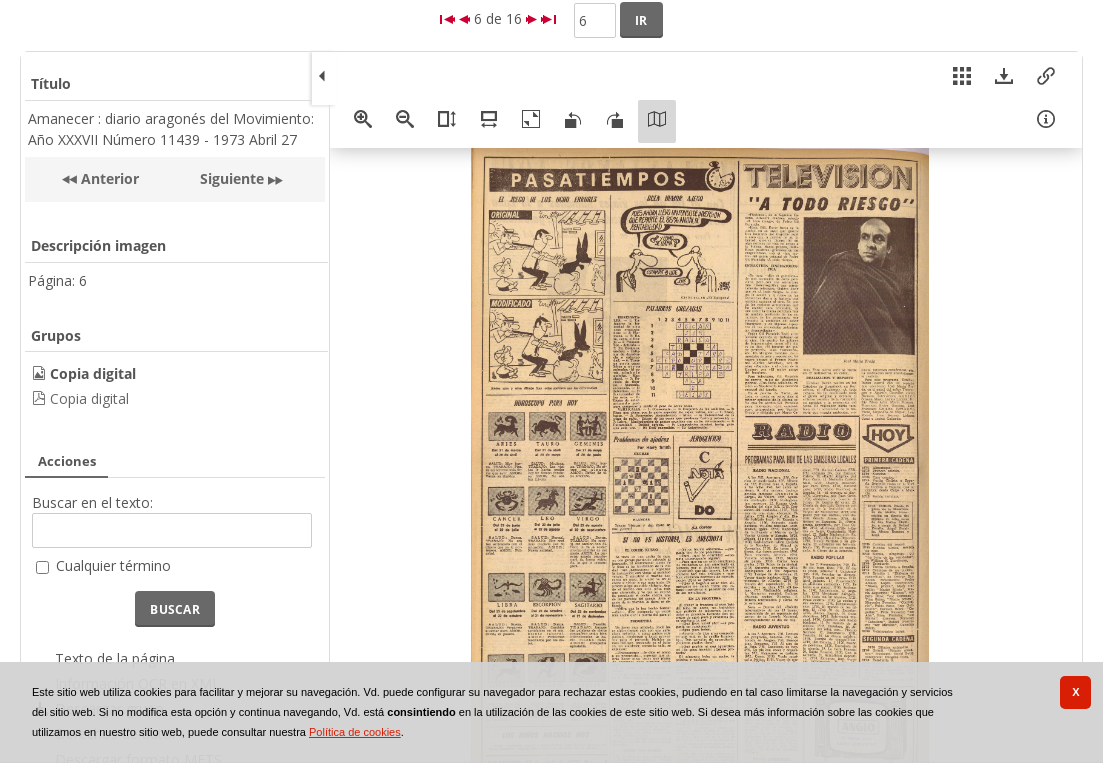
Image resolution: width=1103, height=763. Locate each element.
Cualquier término (113, 565)
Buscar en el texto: (92, 502)
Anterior (108, 178)
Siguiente (232, 178)
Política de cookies (355, 732)
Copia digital (89, 398)
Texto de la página (115, 658)
